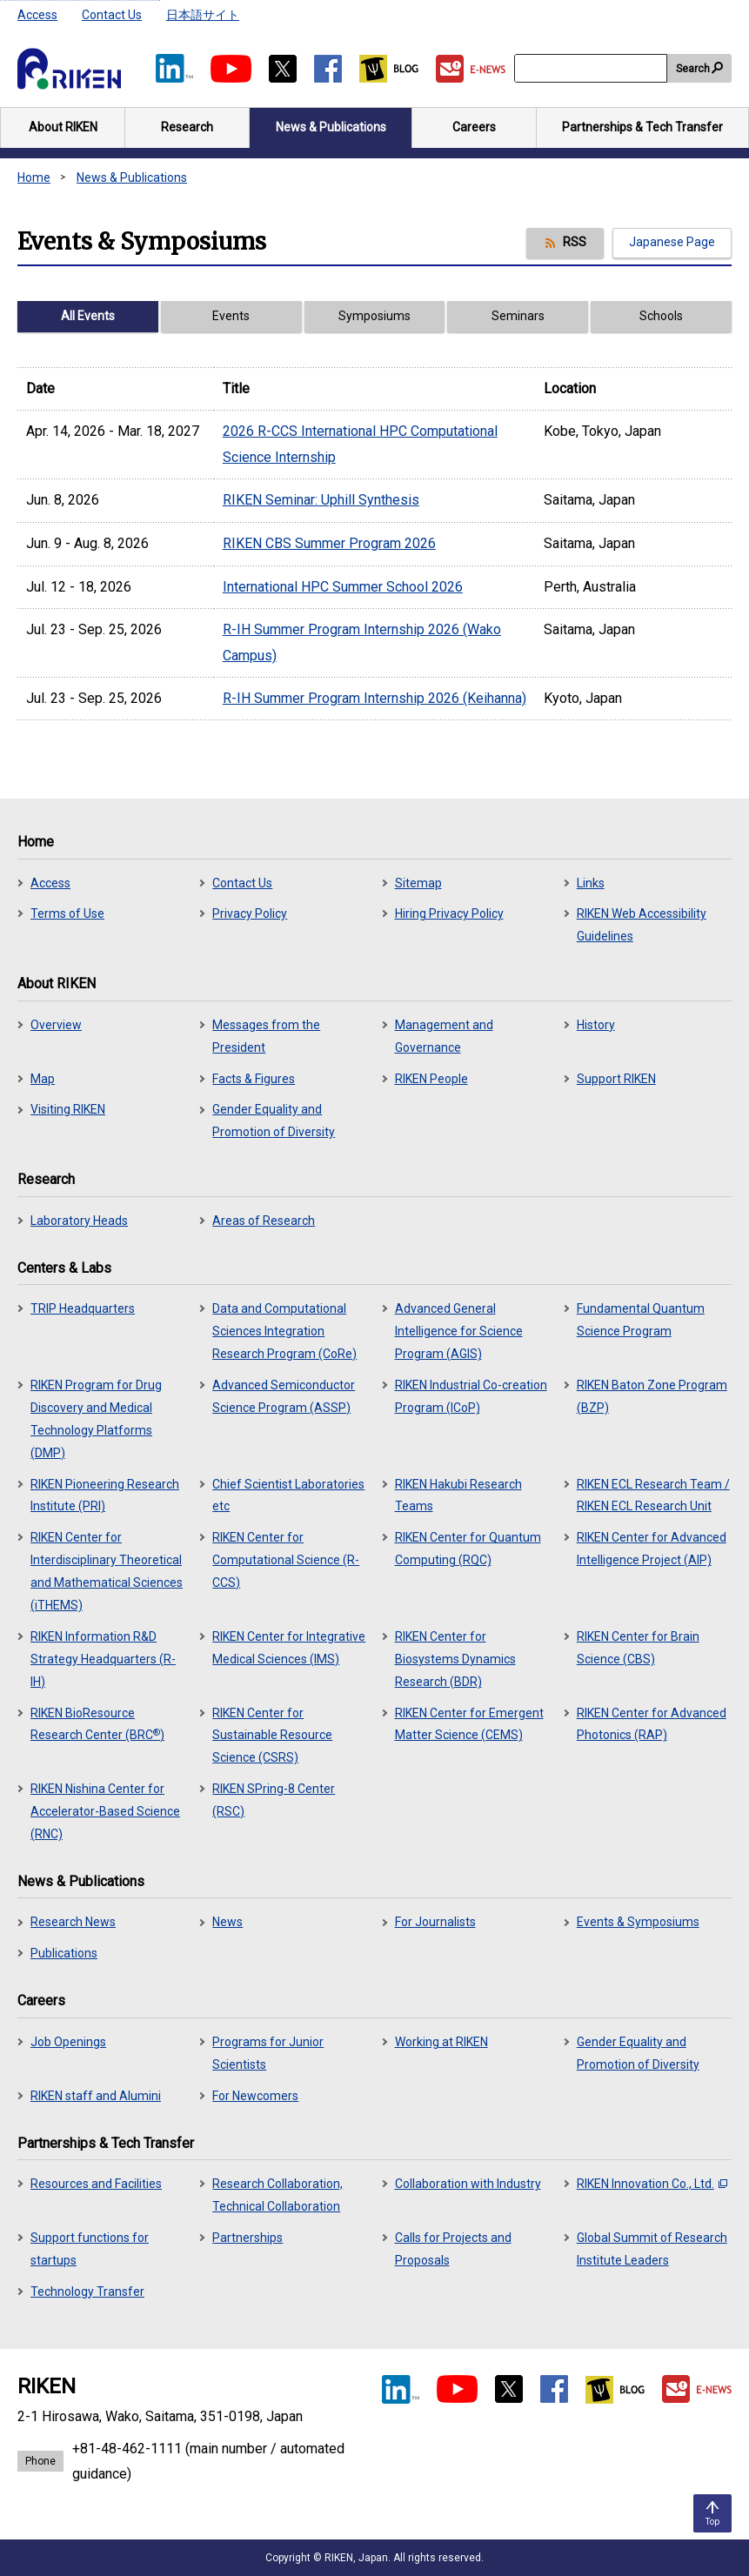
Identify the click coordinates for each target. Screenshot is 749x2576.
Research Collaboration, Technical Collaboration (277, 2195)
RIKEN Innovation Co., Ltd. (652, 2184)
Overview (56, 1025)
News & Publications (132, 177)
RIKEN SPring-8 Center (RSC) (273, 1800)
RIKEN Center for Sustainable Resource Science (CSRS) (272, 1735)
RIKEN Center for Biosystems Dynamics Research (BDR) (455, 1659)
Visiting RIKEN (67, 1109)
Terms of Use (67, 913)
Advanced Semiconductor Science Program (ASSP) (283, 1396)
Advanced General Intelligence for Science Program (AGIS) (459, 1331)
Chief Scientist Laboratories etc (288, 1495)
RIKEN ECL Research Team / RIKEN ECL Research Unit (653, 1495)
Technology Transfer (87, 2291)
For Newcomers (255, 2096)
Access (37, 15)
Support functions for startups (89, 2249)
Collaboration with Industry (468, 2184)
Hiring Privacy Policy (449, 913)
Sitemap (418, 883)
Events (231, 316)
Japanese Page (672, 242)
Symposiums (374, 316)
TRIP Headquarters (82, 1308)
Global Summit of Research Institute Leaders (652, 2249)
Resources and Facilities (96, 2184)
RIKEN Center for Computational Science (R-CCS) (285, 1559)
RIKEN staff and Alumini (95, 2096)
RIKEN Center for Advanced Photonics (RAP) (651, 1724)
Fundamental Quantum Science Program (641, 1319)
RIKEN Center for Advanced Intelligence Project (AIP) (651, 1548)
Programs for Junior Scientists (268, 2053)
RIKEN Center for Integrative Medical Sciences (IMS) (288, 1647)
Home (33, 177)
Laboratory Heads (79, 1221)
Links (591, 883)
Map (42, 1079)
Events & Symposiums (638, 1922)
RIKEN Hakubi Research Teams (458, 1495)
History (596, 1025)
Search (693, 69)
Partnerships (247, 2238)
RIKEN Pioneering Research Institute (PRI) (104, 1495)
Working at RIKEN (441, 2042)
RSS (574, 242)
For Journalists (435, 1922)
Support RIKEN (616, 1079)
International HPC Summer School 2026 (343, 587)
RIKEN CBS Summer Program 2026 (329, 543)
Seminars (518, 316)
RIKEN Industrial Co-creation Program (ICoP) (471, 1396)
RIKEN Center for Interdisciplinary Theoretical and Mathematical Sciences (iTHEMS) (106, 1571)
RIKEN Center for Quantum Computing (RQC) (468, 1548)
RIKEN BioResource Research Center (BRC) (97, 1724)
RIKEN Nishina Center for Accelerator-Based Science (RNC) (105, 1811)
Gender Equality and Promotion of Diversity (273, 1120)
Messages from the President (266, 1036)
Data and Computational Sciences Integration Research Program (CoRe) (284, 1331)
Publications (63, 1953)
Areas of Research (263, 1221)
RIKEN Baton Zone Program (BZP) (652, 1396)
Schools (661, 316)
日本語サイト (202, 15)
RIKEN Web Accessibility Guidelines (641, 925)
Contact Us (112, 15)
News (227, 1922)
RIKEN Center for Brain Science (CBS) (638, 1647)
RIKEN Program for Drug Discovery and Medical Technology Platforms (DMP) (96, 1419)
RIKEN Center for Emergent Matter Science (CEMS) (469, 1724)
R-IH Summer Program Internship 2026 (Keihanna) (374, 698)
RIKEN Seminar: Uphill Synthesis (321, 500)
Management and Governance (444, 1036)
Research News (73, 1922)
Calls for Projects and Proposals (453, 2249)
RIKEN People (431, 1079)
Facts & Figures (253, 1079)
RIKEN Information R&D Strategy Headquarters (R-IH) (103, 1659)
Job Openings (68, 2042)
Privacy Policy (249, 913)
